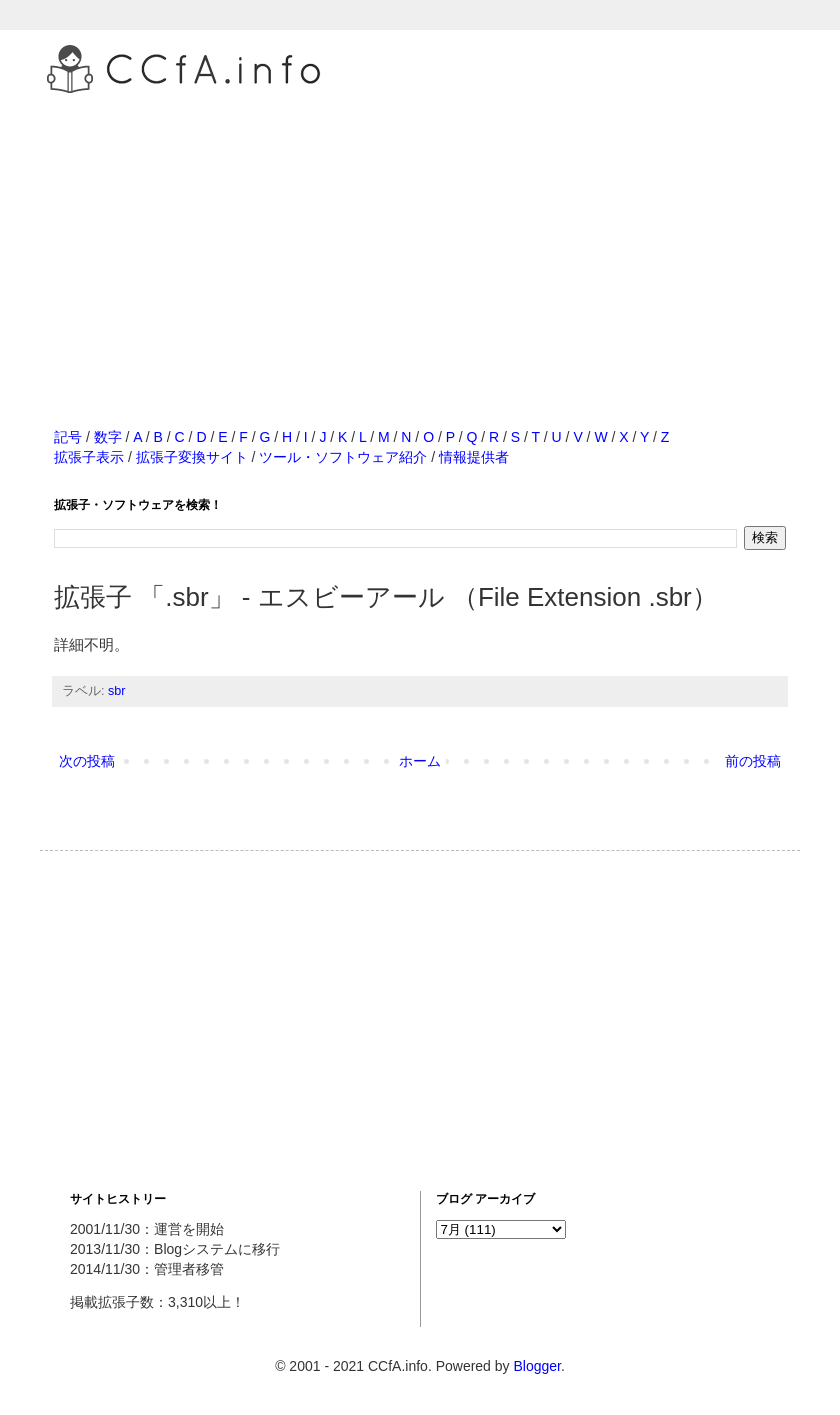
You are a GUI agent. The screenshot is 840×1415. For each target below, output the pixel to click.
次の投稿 (87, 761)
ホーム (420, 761)
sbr (117, 691)
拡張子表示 (89, 457)
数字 (108, 437)
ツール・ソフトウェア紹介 (343, 457)
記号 (68, 437)
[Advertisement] (420, 239)
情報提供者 (474, 457)
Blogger (536, 1366)
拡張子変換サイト (192, 457)
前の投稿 (753, 761)
